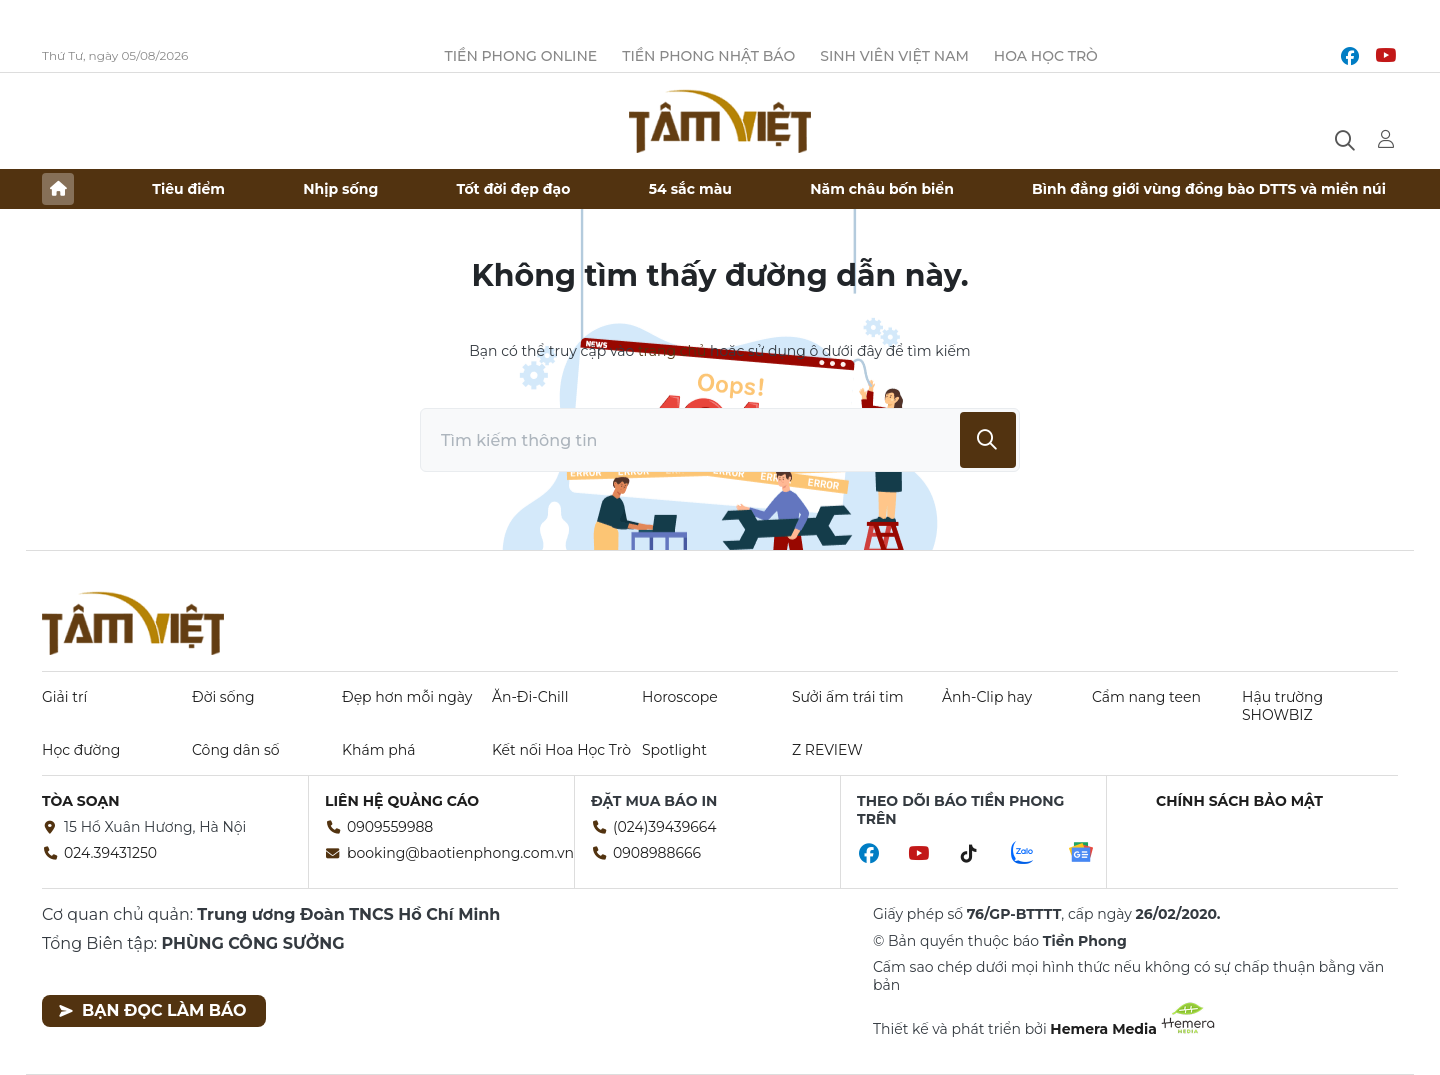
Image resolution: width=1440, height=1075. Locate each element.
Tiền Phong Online (521, 56)
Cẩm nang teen (1146, 697)
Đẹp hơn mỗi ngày (407, 697)
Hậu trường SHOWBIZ (1282, 706)
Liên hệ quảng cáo (402, 801)
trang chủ (672, 351)
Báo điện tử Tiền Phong (720, 121)
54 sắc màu (690, 189)
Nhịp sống (340, 189)
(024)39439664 (665, 827)
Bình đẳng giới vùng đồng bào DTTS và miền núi (1209, 189)
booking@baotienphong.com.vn (460, 853)
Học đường (81, 750)
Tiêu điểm (188, 189)
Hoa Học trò (1046, 56)
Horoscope (680, 697)
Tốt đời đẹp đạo (514, 189)
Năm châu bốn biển (882, 189)
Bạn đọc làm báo (152, 1010)
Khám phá (378, 750)
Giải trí (64, 697)
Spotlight (674, 750)
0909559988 (390, 827)
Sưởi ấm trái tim (848, 697)
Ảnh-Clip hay (987, 697)
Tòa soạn (81, 801)
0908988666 (657, 853)
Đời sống (223, 697)
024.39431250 (110, 853)
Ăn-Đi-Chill (530, 697)
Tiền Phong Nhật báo (708, 56)
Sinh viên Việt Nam (894, 56)
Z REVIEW (827, 750)
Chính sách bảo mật (1239, 801)
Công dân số (236, 750)
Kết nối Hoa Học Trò (561, 750)
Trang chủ (58, 189)
